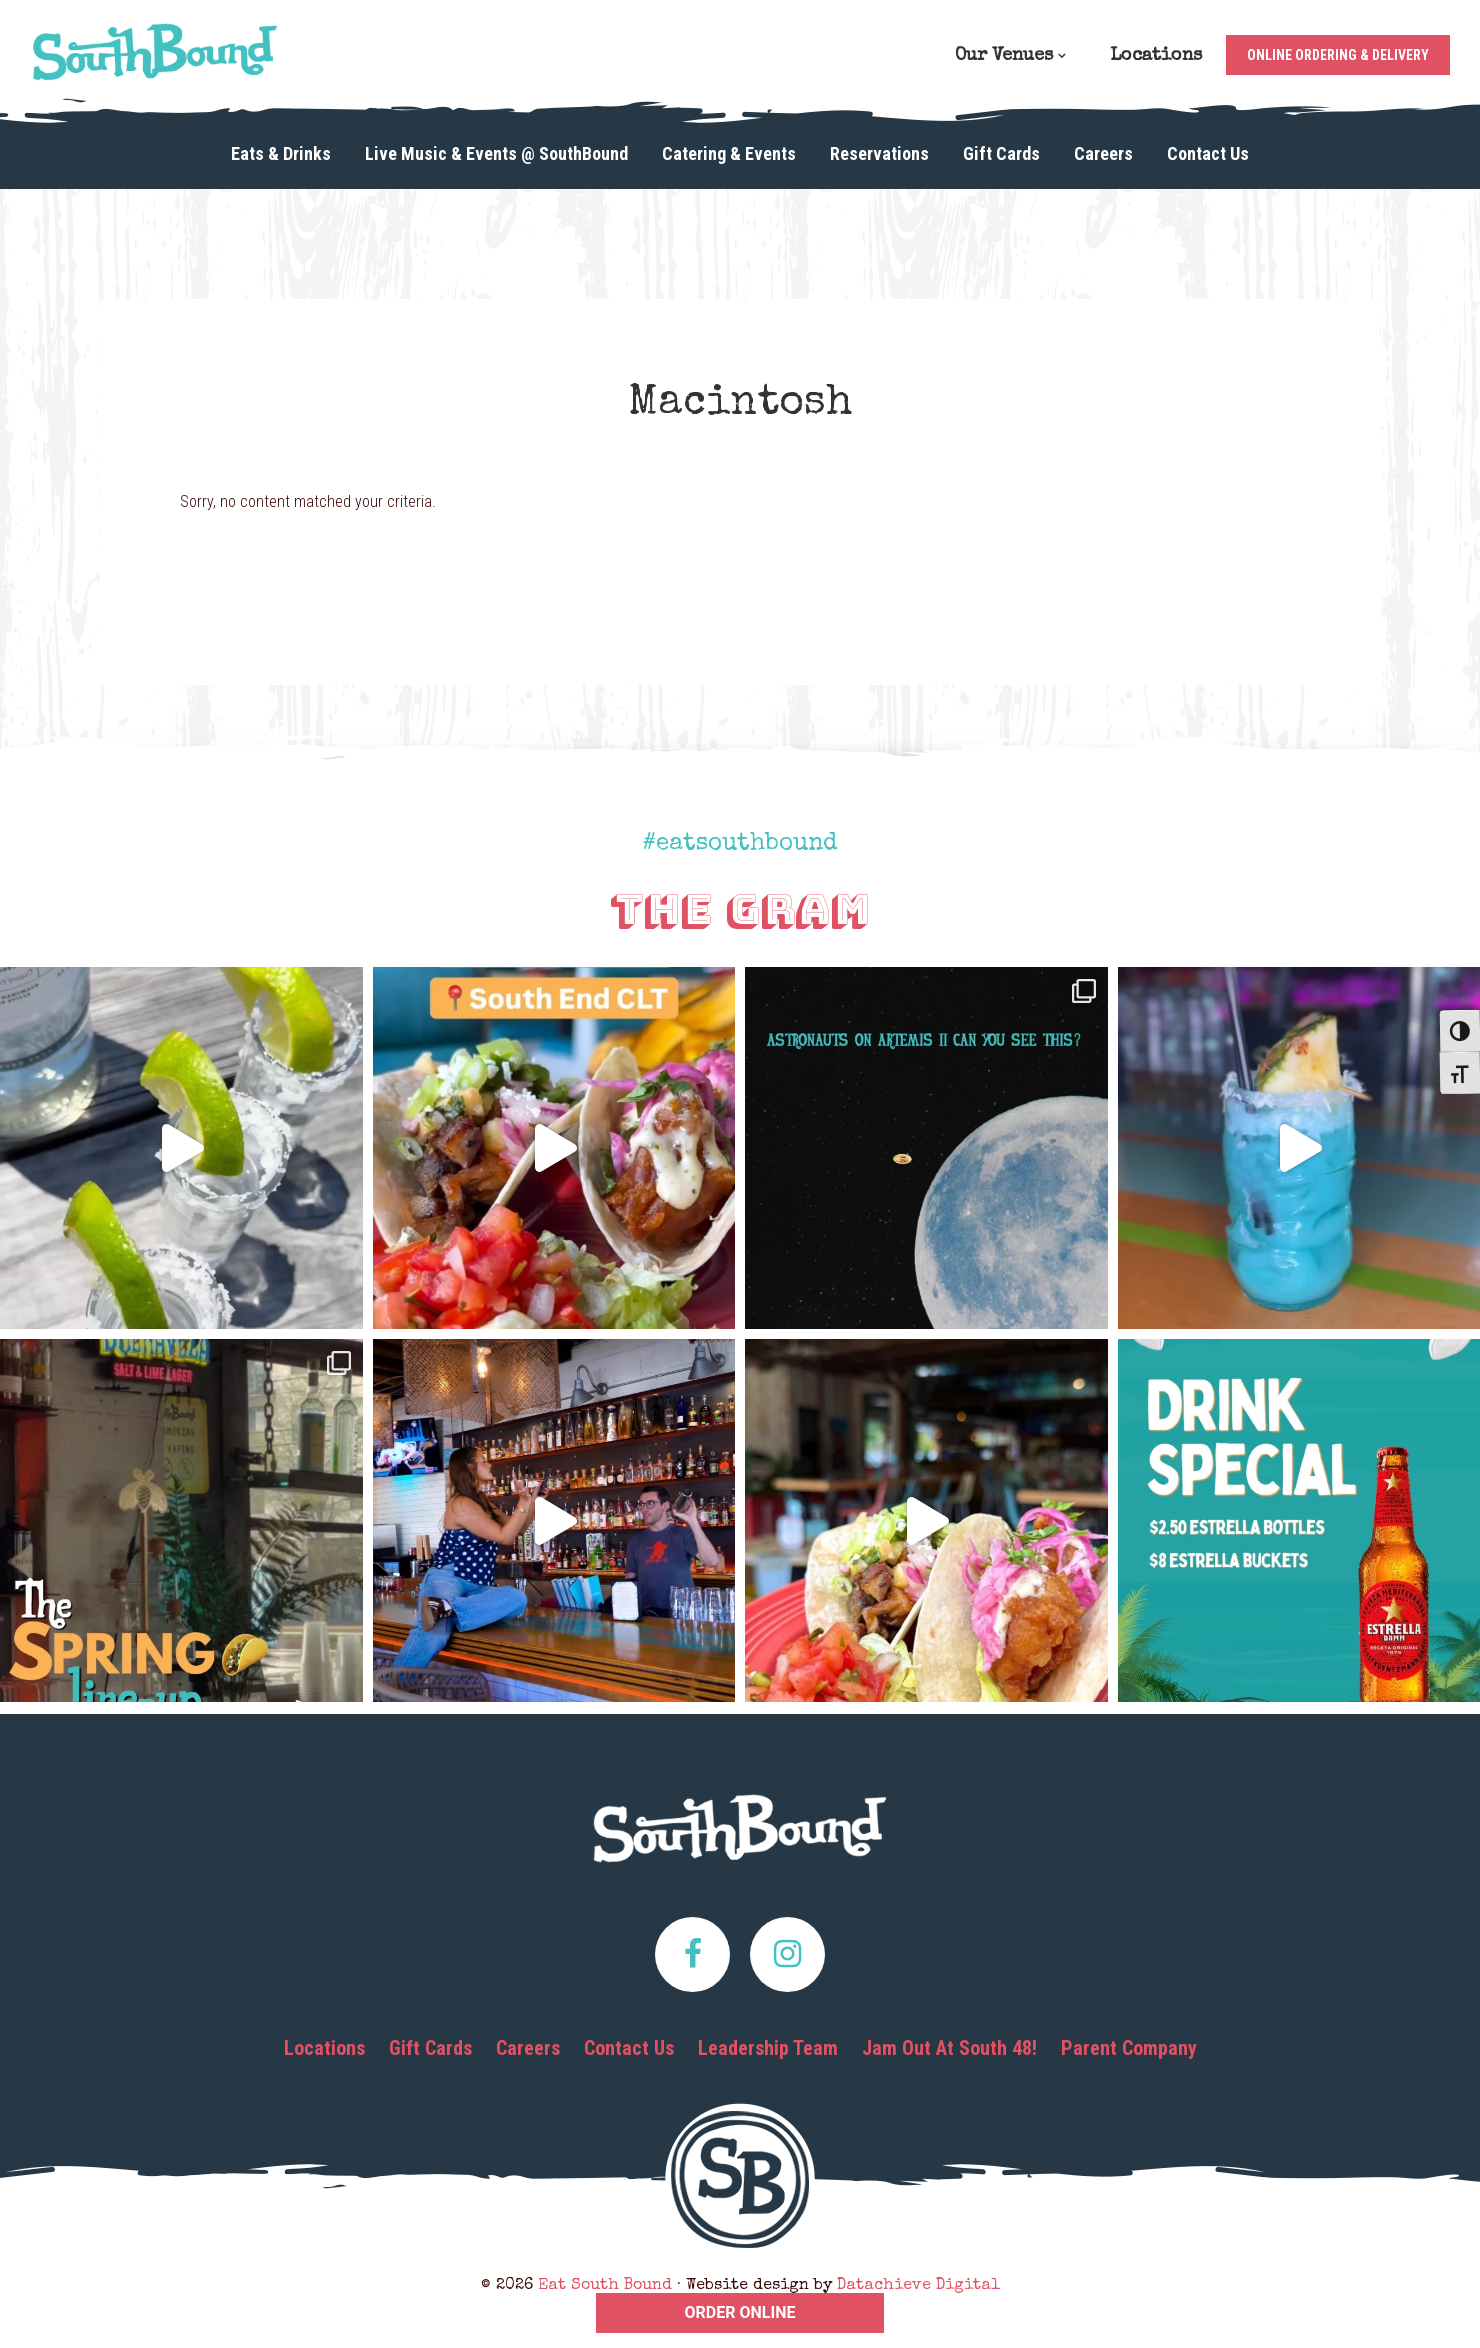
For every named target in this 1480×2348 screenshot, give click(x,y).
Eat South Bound (155, 52)
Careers (528, 2048)
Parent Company (1129, 2048)
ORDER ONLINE (740, 2312)
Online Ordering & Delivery (1338, 55)
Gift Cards (430, 2048)
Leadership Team (768, 2048)
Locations (324, 2048)
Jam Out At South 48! (949, 2048)
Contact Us (629, 2048)
